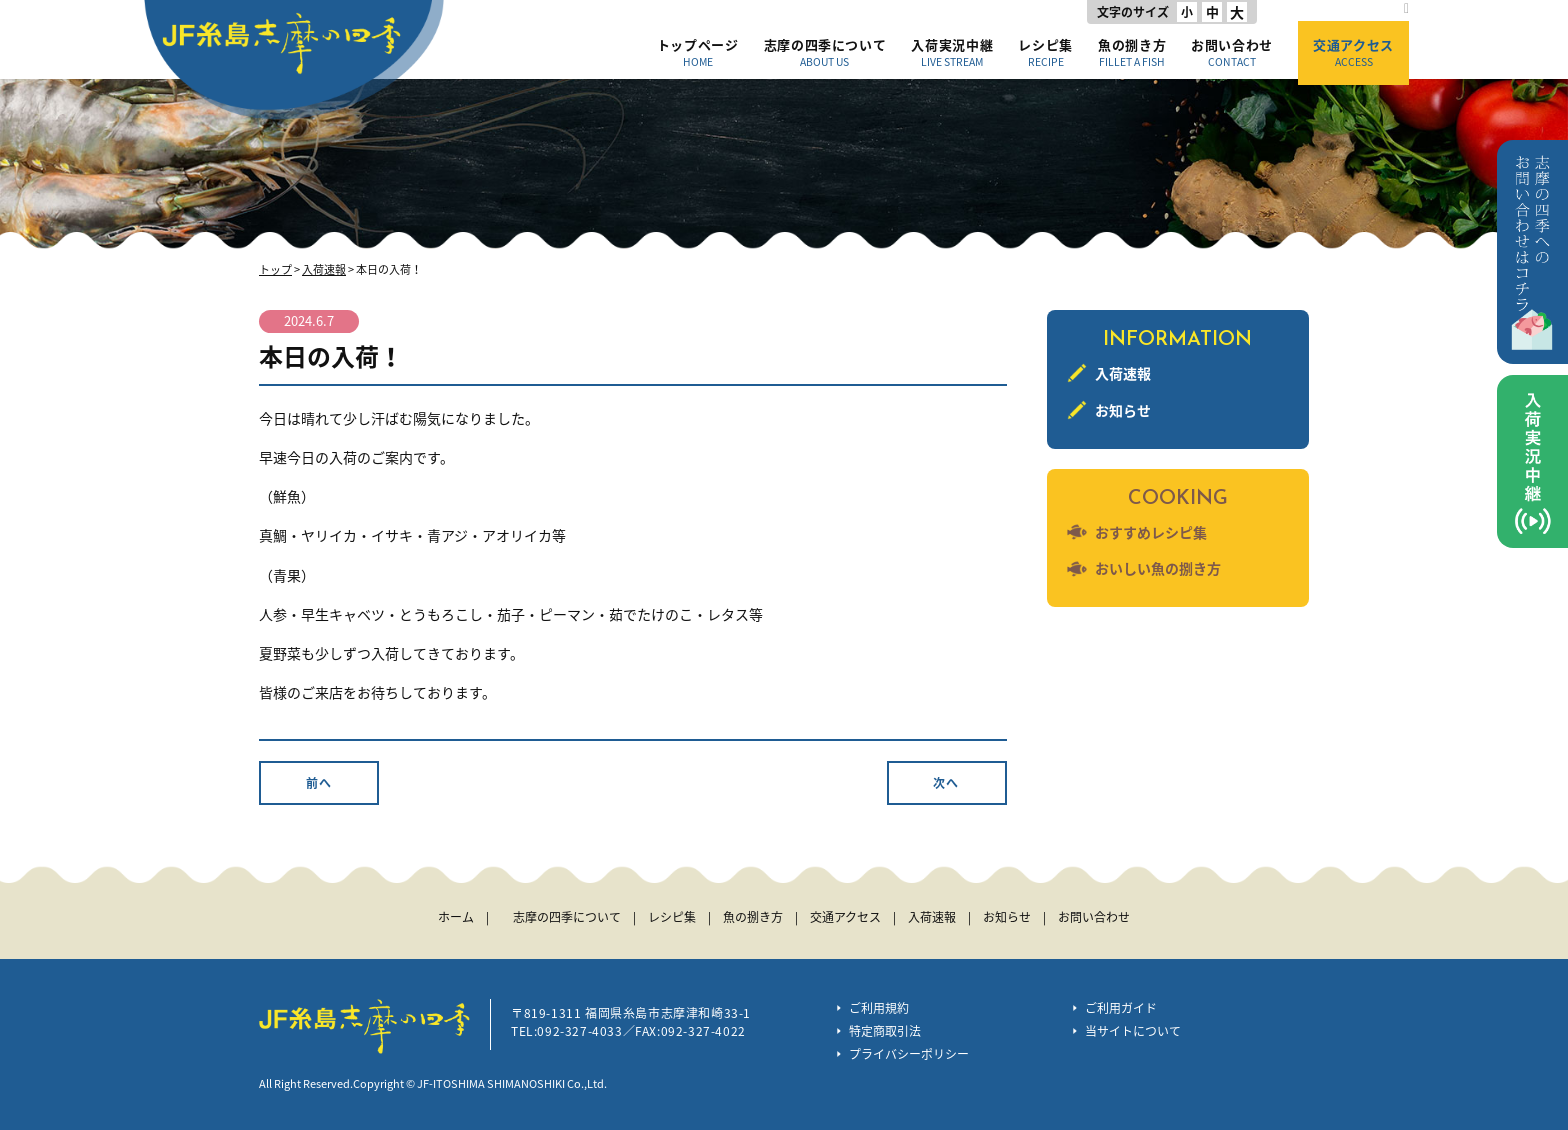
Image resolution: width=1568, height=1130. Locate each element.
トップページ (698, 52)
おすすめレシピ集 (1151, 532)
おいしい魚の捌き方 (1158, 568)
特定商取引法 (885, 1031)
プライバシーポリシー (909, 1054)
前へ (319, 783)
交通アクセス (1353, 52)
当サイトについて (1133, 1031)
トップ (275, 269)
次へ (946, 783)
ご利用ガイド (1121, 1008)
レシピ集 (1045, 52)
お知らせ (1123, 410)
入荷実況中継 (952, 52)
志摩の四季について (825, 52)
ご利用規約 (879, 1008)
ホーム (456, 917)
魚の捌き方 (1132, 52)
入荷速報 (324, 269)
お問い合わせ (1232, 52)
